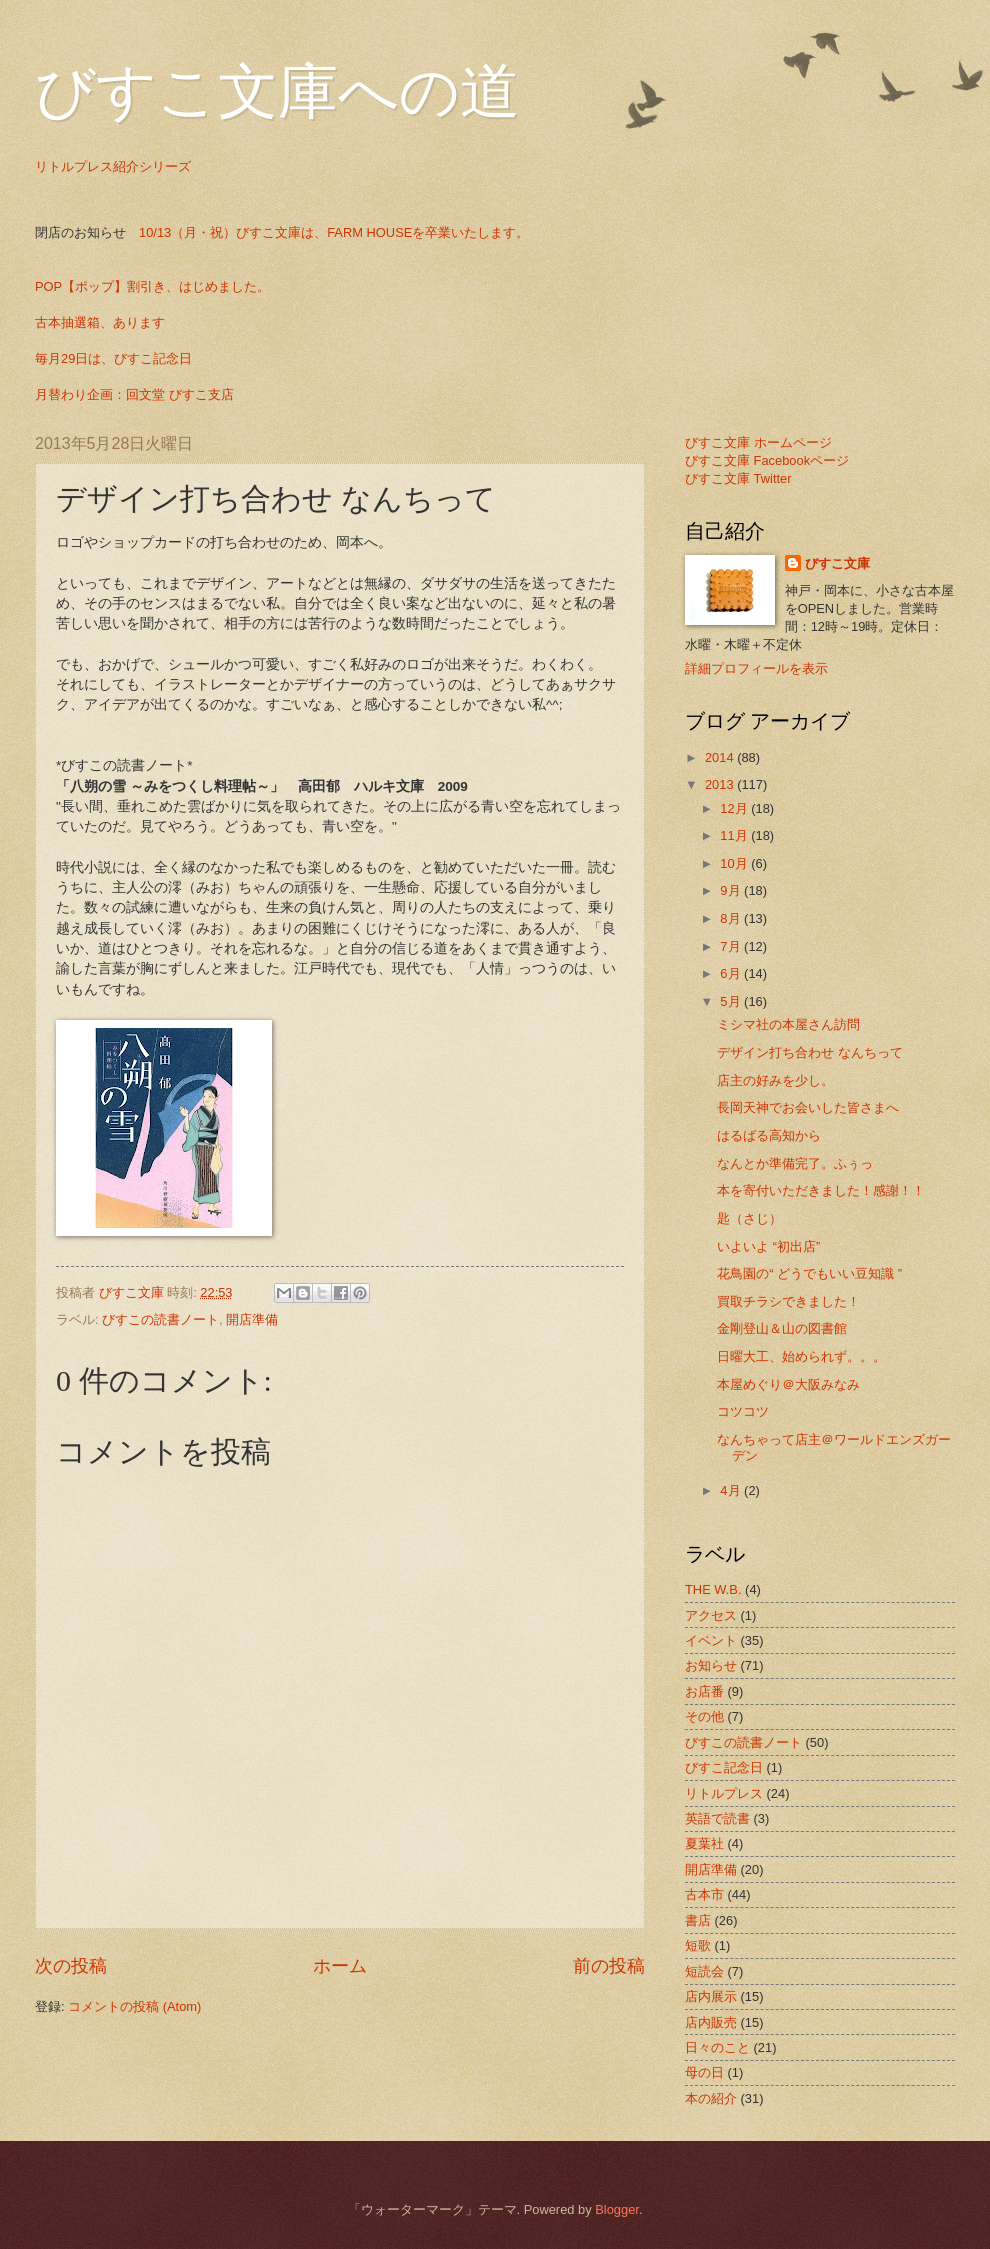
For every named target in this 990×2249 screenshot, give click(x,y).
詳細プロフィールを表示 (756, 668)
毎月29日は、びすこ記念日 (113, 358)
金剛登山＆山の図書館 (782, 1328)
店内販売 (711, 2022)
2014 (721, 757)
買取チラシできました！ (788, 1301)
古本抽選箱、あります (100, 322)
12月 (735, 808)
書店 (698, 1920)
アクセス (711, 1615)
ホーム (340, 1966)
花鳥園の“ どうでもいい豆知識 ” (809, 1273)
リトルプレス (724, 1793)
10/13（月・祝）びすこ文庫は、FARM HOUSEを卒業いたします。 (334, 232)
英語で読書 (717, 1818)
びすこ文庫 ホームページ (758, 442)
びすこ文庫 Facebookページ (767, 460)
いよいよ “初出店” (768, 1246)
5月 (732, 1001)
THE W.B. (713, 1589)
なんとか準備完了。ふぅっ (795, 1163)
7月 (732, 946)
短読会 (704, 1971)
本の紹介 (711, 2098)
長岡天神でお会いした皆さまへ (808, 1107)
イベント (711, 1640)
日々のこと (717, 2047)
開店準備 (252, 1319)
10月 (735, 863)
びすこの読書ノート (160, 1319)
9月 (732, 890)
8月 (732, 918)
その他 (704, 1716)
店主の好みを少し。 (775, 1080)
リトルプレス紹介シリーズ (113, 166)
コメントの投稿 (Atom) (134, 2006)
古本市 (704, 1894)
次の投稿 (71, 1966)
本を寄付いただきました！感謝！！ (821, 1190)
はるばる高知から (769, 1135)
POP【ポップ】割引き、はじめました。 (152, 286)
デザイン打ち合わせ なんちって (810, 1052)
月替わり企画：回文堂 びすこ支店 (134, 394)
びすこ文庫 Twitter (738, 478)
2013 (721, 784)
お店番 (704, 1691)
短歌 (698, 1945)
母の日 (704, 2072)
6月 (732, 973)
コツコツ (743, 1411)
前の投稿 (609, 1966)
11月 (735, 835)
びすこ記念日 (724, 1767)
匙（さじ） (749, 1218)
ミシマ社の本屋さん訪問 (788, 1024)
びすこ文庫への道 (277, 92)
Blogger (617, 2209)
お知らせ (711, 1665)
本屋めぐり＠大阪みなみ (788, 1384)
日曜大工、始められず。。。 (801, 1356)
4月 (732, 1490)
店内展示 (711, 1996)
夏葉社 (704, 1843)
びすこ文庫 (837, 563)
